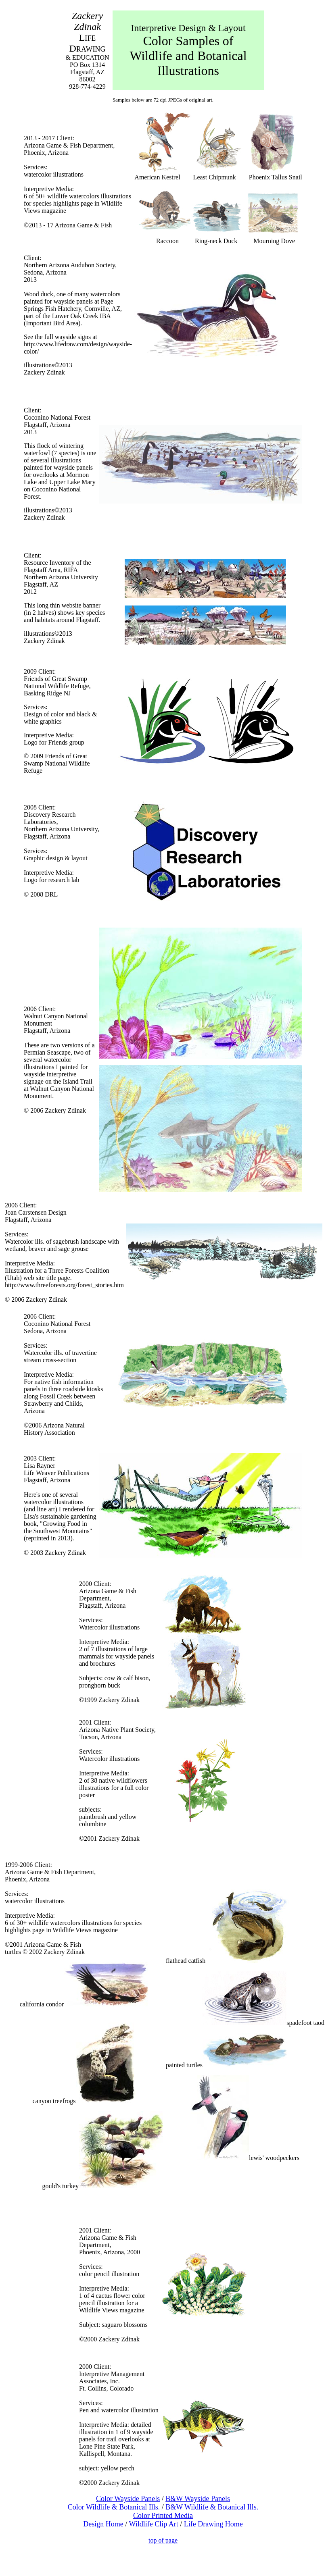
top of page (163, 2540)
